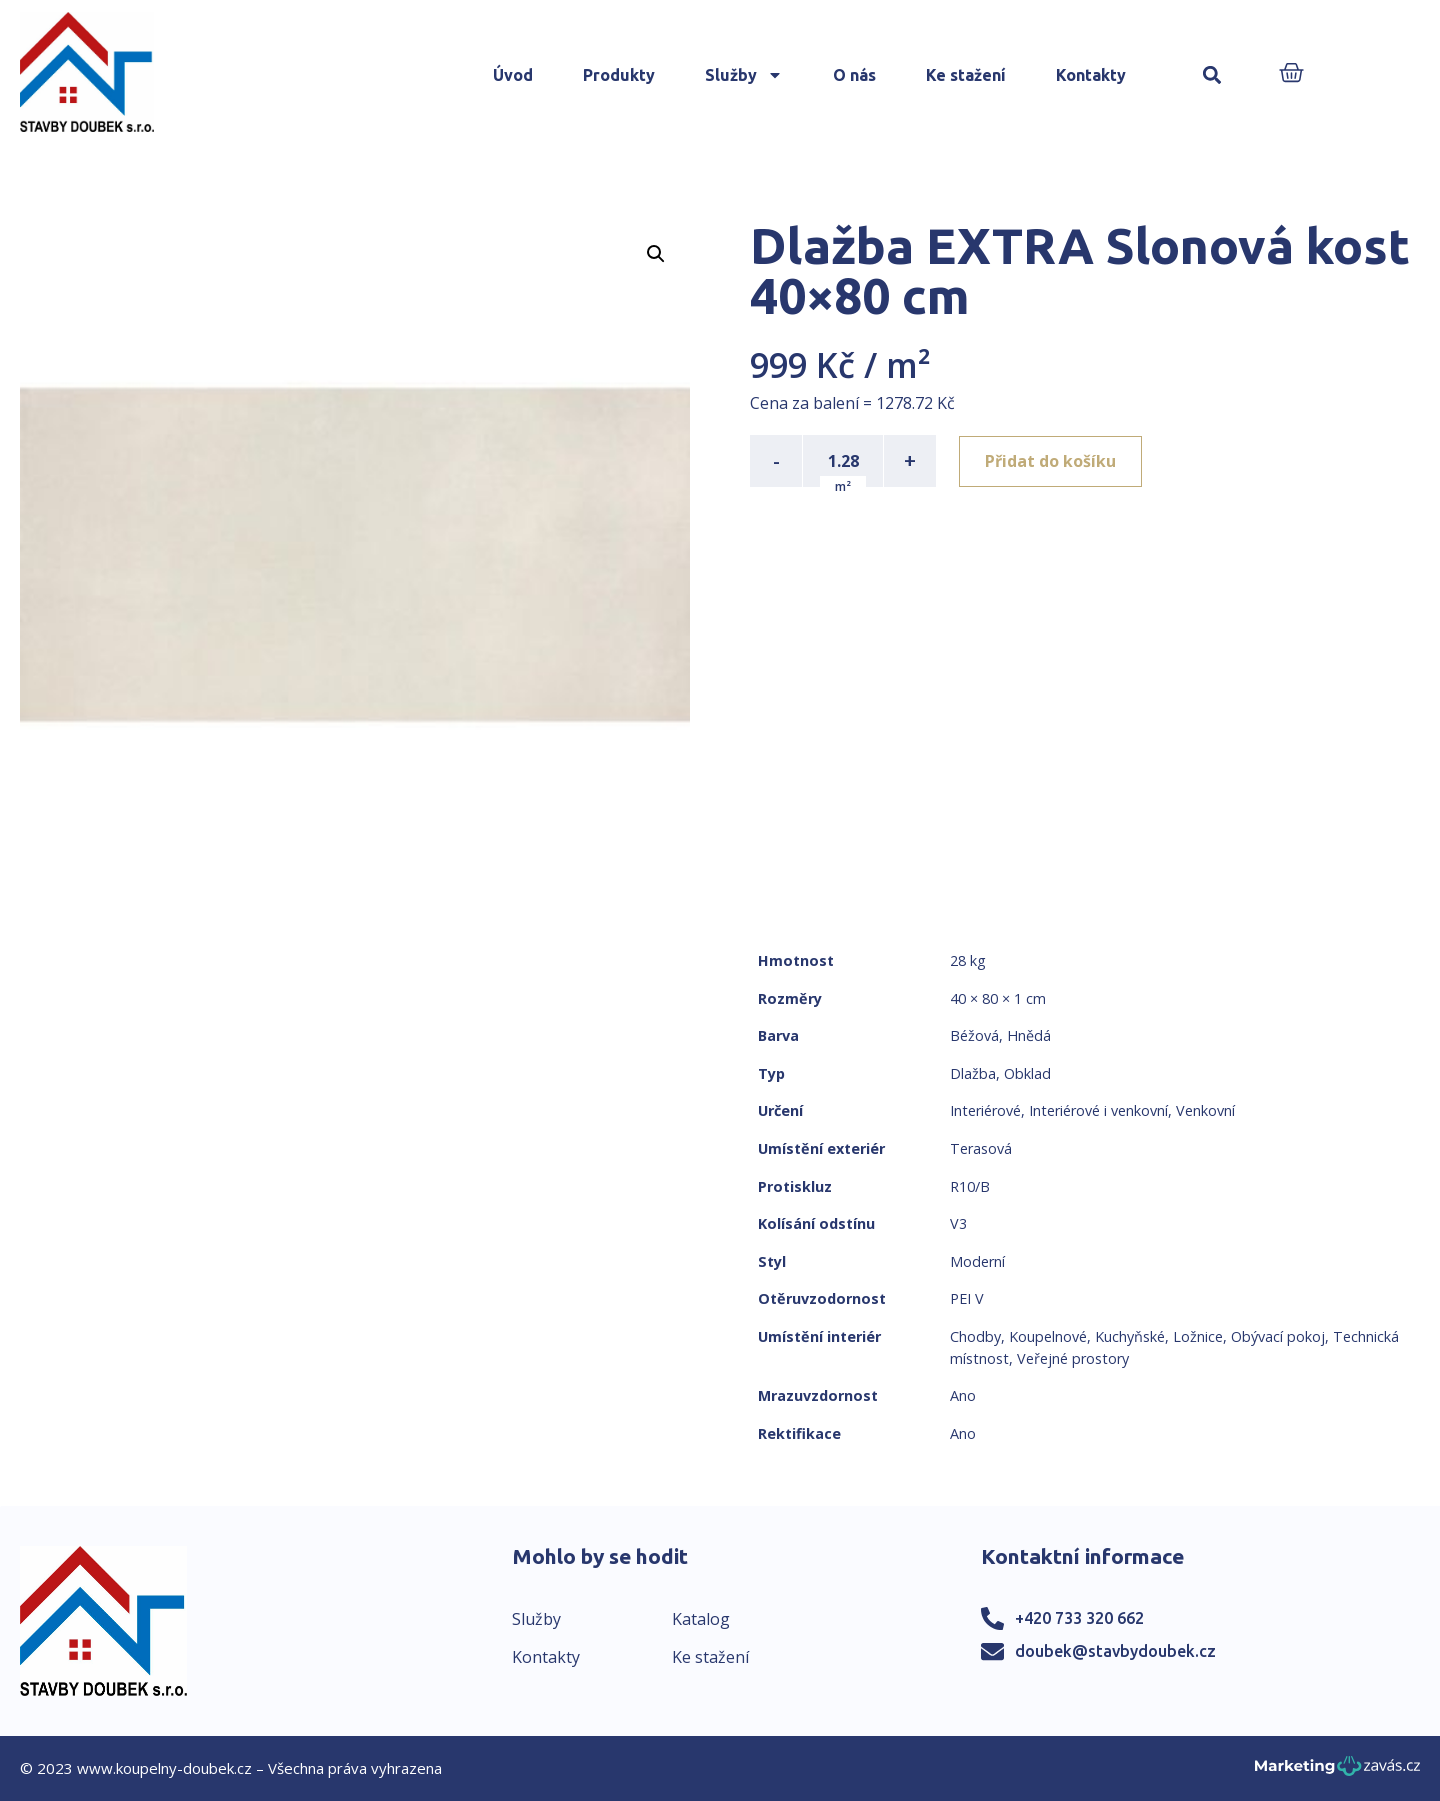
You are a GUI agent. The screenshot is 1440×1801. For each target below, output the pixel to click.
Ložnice (1198, 1336)
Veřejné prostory (1073, 1358)
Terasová (981, 1148)
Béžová (974, 1035)
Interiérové (985, 1110)
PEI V (967, 1298)
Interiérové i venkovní (1098, 1110)
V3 (958, 1223)
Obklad (1027, 1073)
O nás (854, 75)
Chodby (975, 1336)
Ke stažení (966, 75)
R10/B (970, 1186)
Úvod (513, 75)
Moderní (977, 1261)
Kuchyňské (1130, 1336)
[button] (1212, 75)
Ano (963, 1395)
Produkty (619, 75)
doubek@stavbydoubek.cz (1115, 1651)
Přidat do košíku (1051, 461)
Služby (744, 75)
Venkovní (1205, 1110)
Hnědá (1029, 1035)
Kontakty (1091, 75)
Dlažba (973, 1073)
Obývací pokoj (1278, 1336)
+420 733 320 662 (1079, 1618)
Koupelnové (1048, 1336)
